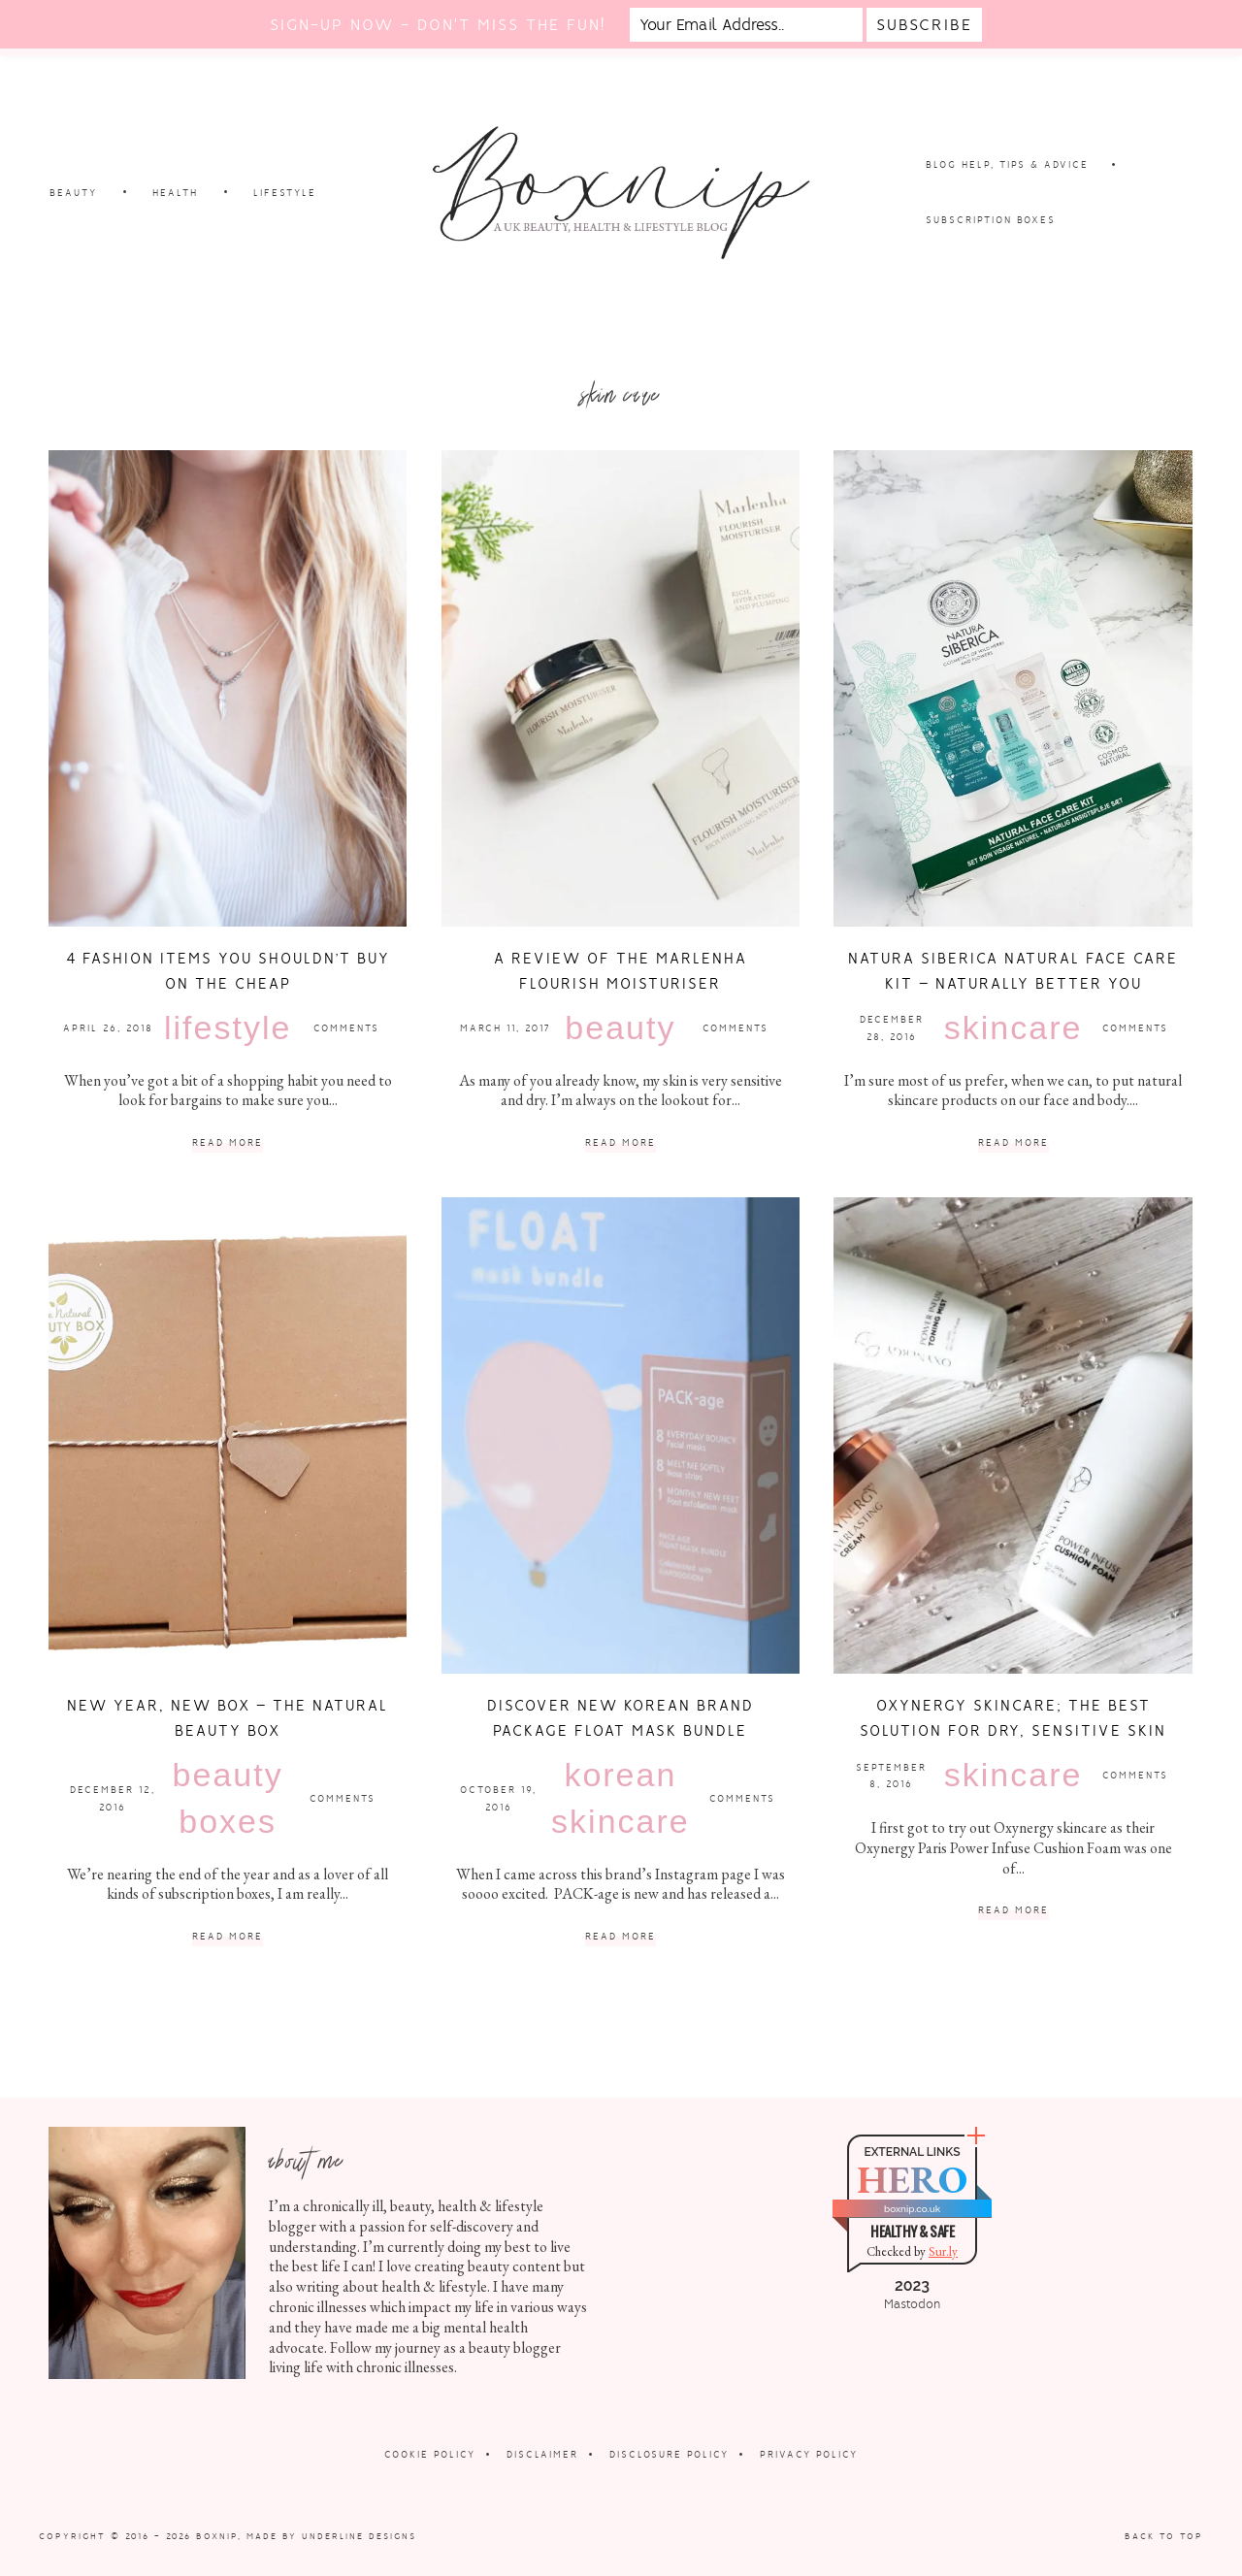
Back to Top (1164, 2536)
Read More (227, 1143)
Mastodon (912, 2304)
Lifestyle (227, 1027)
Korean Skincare (620, 1798)
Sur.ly (943, 2251)
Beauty (620, 1027)
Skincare (1013, 1027)
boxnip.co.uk (912, 2208)
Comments (346, 1028)
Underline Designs (359, 2536)
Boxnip (217, 2536)
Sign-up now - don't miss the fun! (437, 25)
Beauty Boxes (228, 1798)
